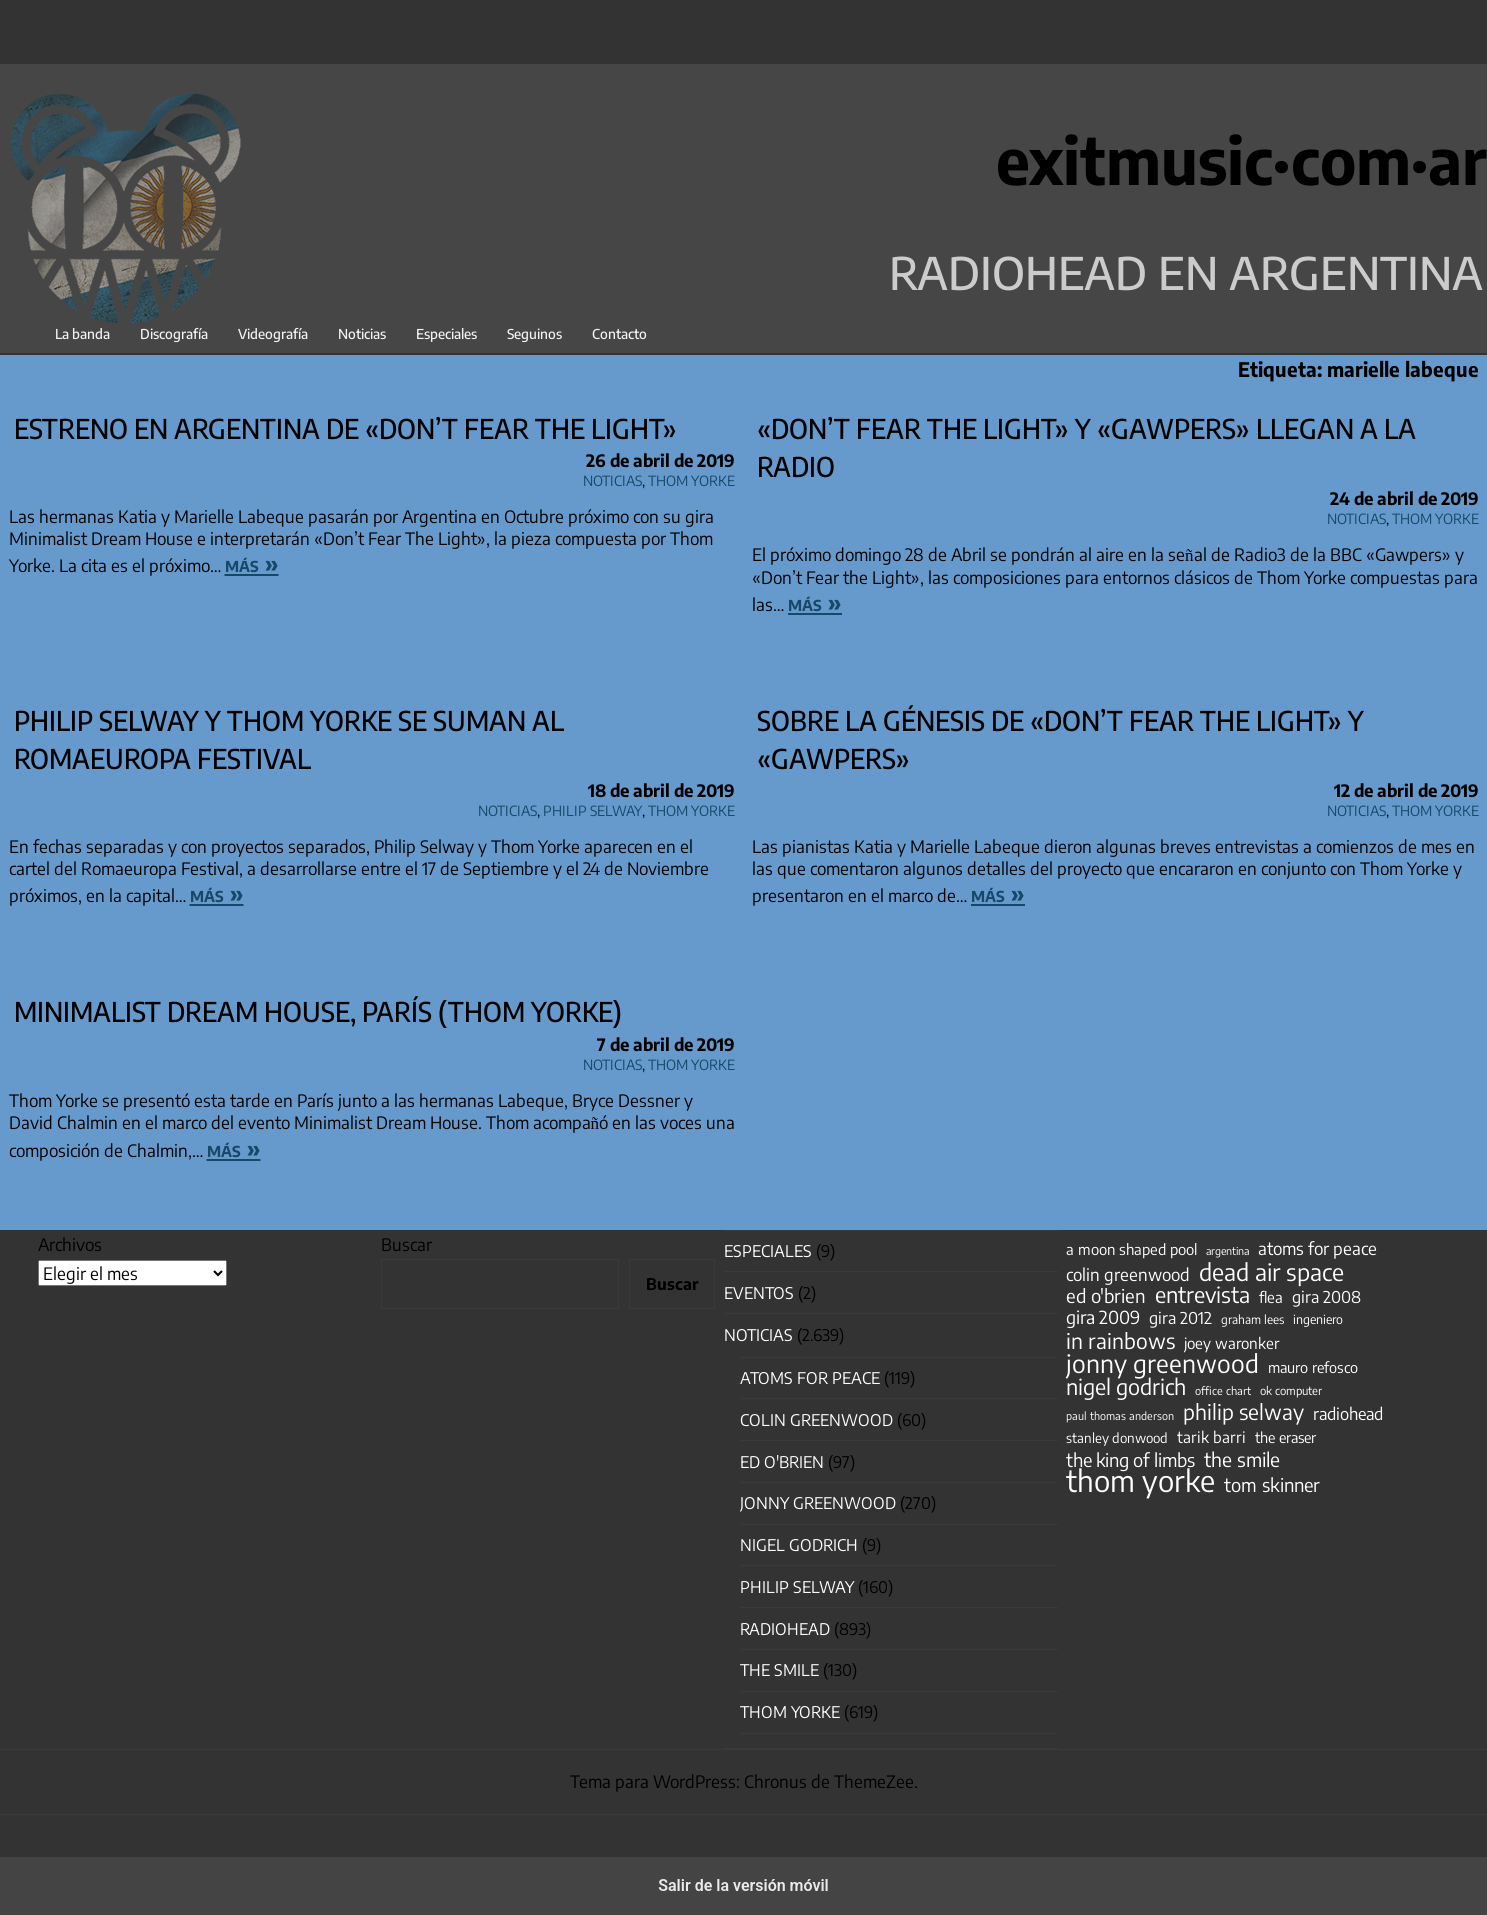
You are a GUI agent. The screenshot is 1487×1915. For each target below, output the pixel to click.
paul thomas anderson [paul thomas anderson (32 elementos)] (1120, 1415)
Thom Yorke (691, 477)
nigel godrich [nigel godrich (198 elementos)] (1126, 1387)
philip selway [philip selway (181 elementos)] (1243, 1412)
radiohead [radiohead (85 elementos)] (1348, 1414)
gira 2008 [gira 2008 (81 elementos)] (1326, 1297)
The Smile (779, 1670)
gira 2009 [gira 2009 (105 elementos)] (1103, 1317)
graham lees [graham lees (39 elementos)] (1252, 1319)
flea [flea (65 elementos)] (1271, 1297)
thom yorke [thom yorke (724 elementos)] (1140, 1480)
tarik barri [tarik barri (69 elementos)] (1211, 1436)
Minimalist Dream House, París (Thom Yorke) (318, 1011)
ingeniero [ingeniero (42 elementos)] (1318, 1319)
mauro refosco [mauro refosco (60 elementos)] (1313, 1367)
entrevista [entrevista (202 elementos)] (1202, 1295)
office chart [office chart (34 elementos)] (1223, 1390)
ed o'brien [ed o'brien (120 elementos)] (1106, 1296)
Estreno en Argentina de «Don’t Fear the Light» (345, 428)
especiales (768, 1251)
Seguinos (534, 333)
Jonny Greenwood (818, 1503)
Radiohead (785, 1629)
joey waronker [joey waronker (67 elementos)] (1231, 1342)
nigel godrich (799, 1545)
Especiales (446, 333)
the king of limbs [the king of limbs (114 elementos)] (1130, 1460)
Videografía (273, 333)
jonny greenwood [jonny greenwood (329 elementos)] (1162, 1363)
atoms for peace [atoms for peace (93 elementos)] (1317, 1248)
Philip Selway (592, 807)
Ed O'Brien (782, 1462)
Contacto (619, 333)
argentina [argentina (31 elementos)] (1227, 1250)
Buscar (406, 1244)
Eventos (759, 1293)
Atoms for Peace (810, 1378)
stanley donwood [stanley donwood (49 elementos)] (1117, 1437)
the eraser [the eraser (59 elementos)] (1285, 1437)
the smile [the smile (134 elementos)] (1242, 1459)
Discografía (174, 333)
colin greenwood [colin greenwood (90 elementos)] (1128, 1275)
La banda (82, 333)
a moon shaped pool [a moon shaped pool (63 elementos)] (1131, 1249)
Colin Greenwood (816, 1420)
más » (252, 563)
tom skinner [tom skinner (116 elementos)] (1272, 1485)
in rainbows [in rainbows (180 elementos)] (1120, 1341)
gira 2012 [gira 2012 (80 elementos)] (1180, 1318)
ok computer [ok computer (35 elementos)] (1291, 1390)
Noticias (362, 333)
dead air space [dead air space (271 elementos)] (1271, 1272)
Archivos (70, 1244)
